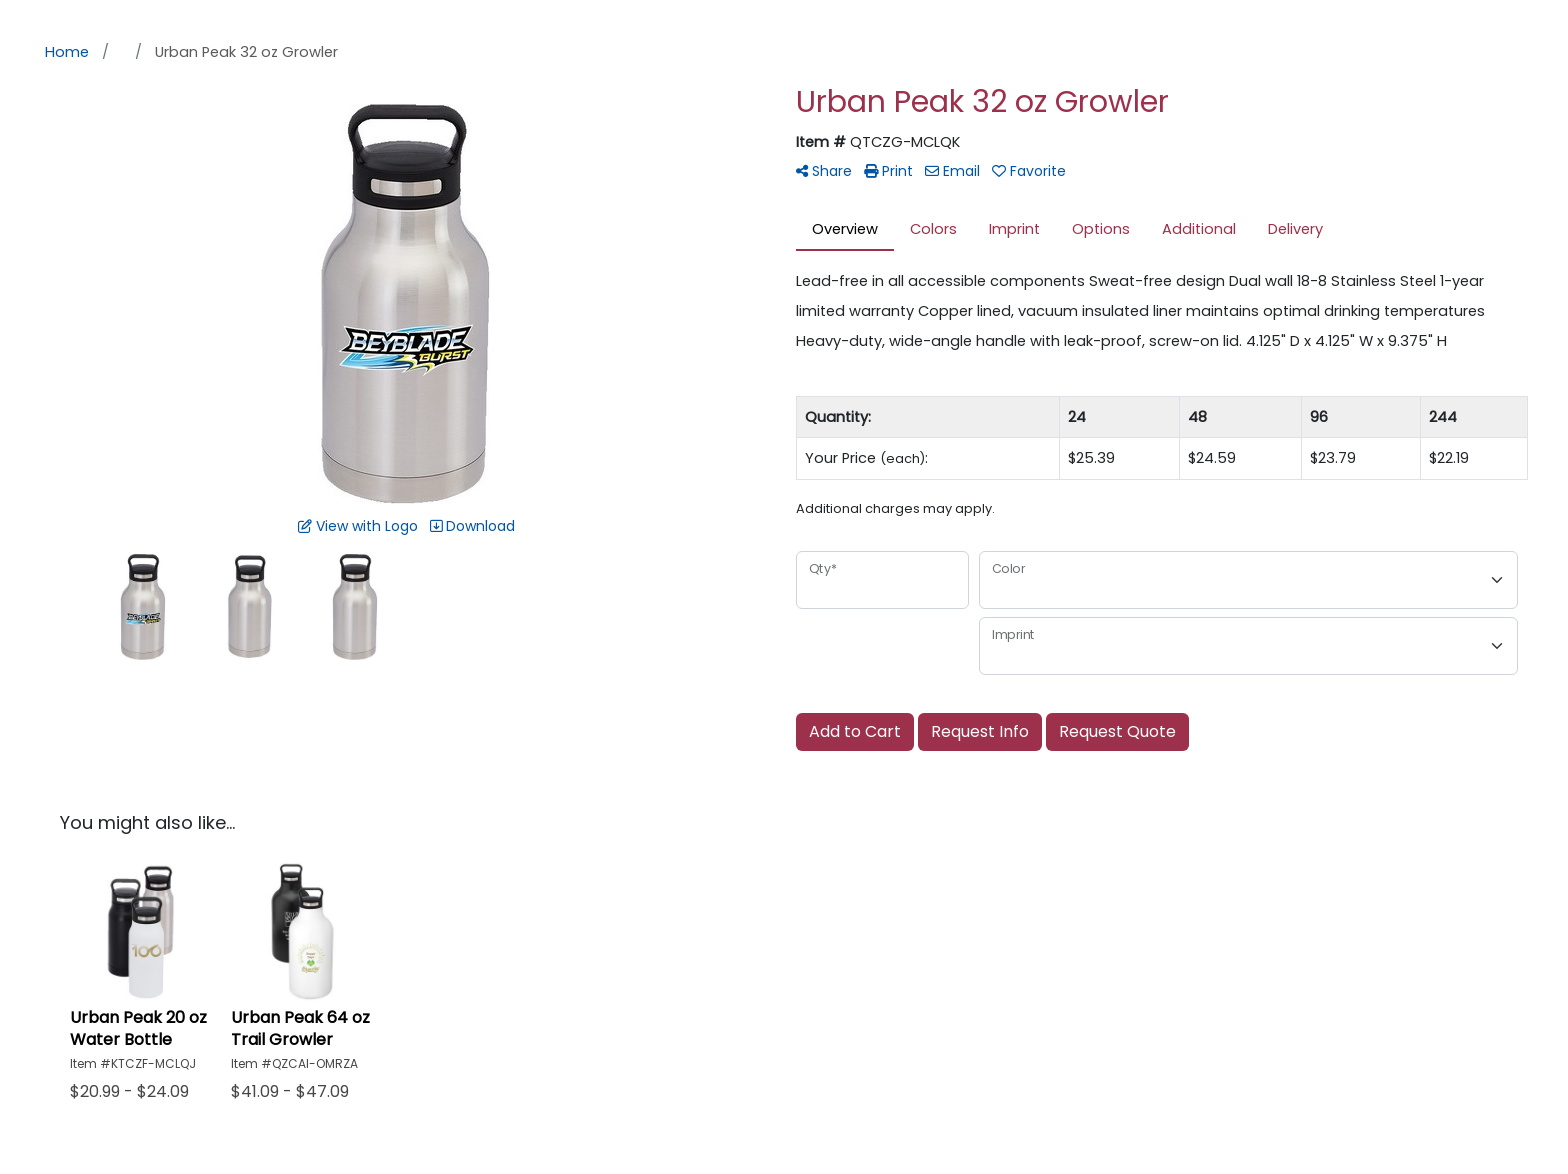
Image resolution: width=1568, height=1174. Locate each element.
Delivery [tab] (1295, 229)
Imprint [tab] (1014, 229)
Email (952, 171)
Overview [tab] (845, 229)
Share (824, 171)
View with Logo (358, 526)
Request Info (980, 731)
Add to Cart (855, 731)
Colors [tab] (933, 229)
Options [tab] (1101, 229)
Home (67, 52)
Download (472, 526)
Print (888, 171)
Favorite (1029, 171)
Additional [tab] (1199, 229)
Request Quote (1117, 731)
